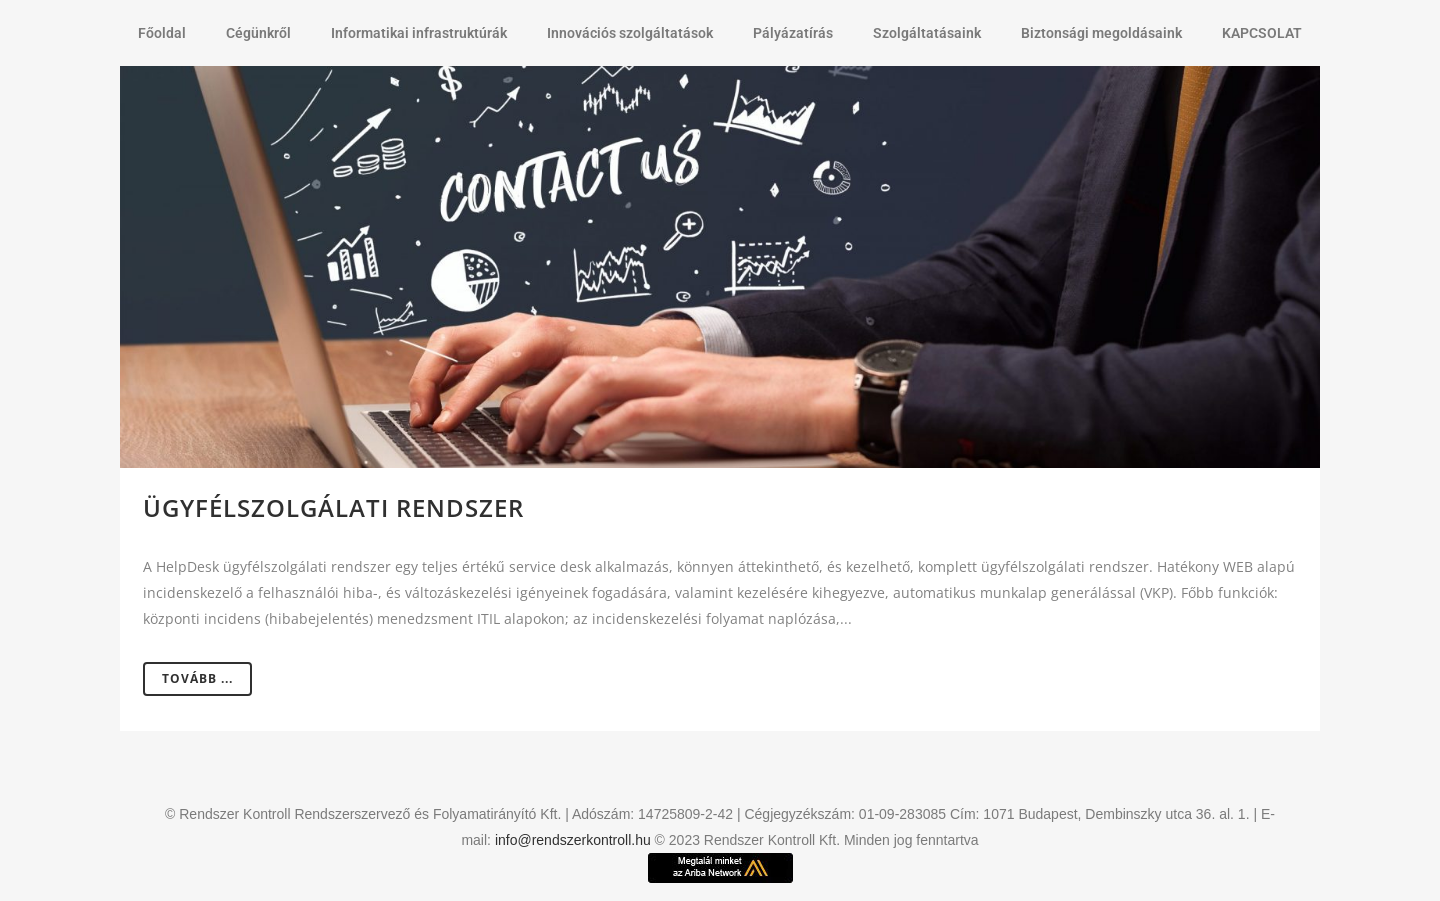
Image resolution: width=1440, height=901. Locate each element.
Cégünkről (258, 33)
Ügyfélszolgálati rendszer (333, 507)
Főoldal (162, 33)
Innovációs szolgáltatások (630, 33)
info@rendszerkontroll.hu (573, 840)
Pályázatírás (793, 33)
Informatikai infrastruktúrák (419, 33)
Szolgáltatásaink (927, 33)
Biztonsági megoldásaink (1101, 33)
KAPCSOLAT (1262, 33)
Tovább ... (197, 678)
